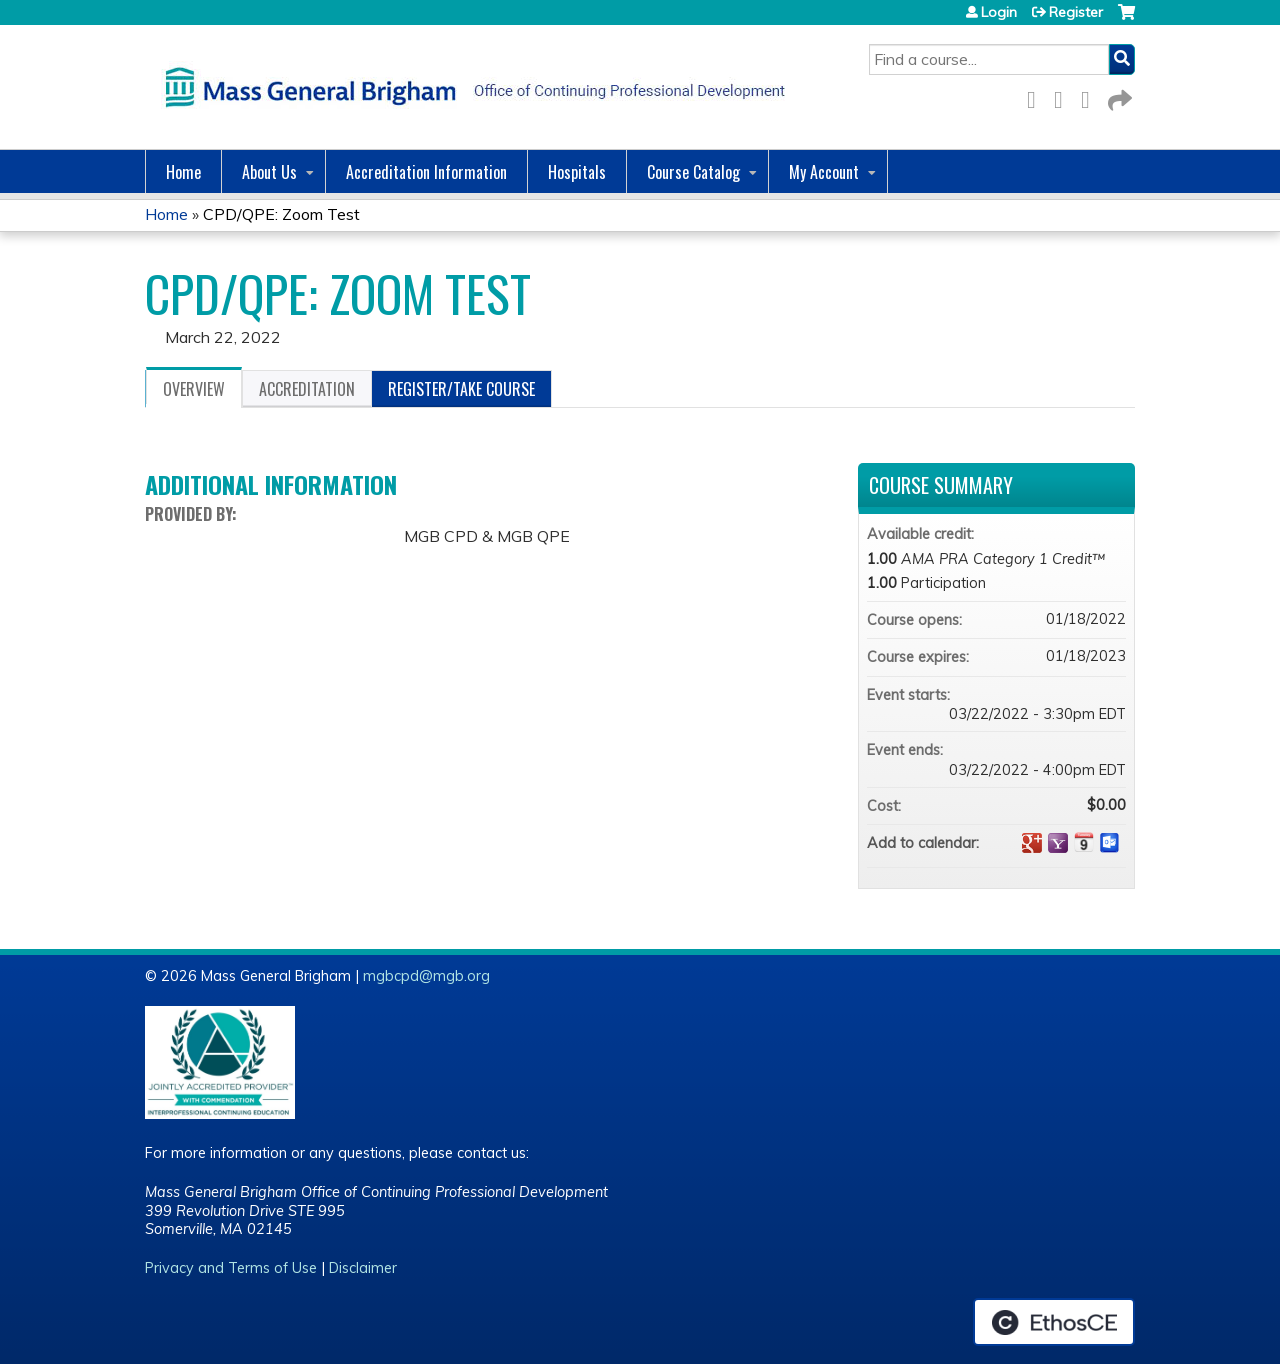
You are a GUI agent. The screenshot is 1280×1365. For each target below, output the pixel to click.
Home (183, 172)
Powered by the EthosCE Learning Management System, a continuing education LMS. (1054, 1322)
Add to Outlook (1110, 843)
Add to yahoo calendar (1058, 843)
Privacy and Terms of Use (231, 1268)
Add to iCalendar (1084, 842)
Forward (1118, 96)
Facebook (1037, 96)
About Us (269, 172)
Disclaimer (363, 1268)
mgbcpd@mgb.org (426, 976)
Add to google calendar (1032, 843)
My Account (824, 172)
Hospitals (577, 172)
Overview (194, 389)
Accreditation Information (426, 172)
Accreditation (307, 389)
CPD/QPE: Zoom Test (281, 214)
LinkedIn (1091, 96)
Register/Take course (461, 389)
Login (999, 12)
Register (1076, 12)
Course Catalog (693, 172)
